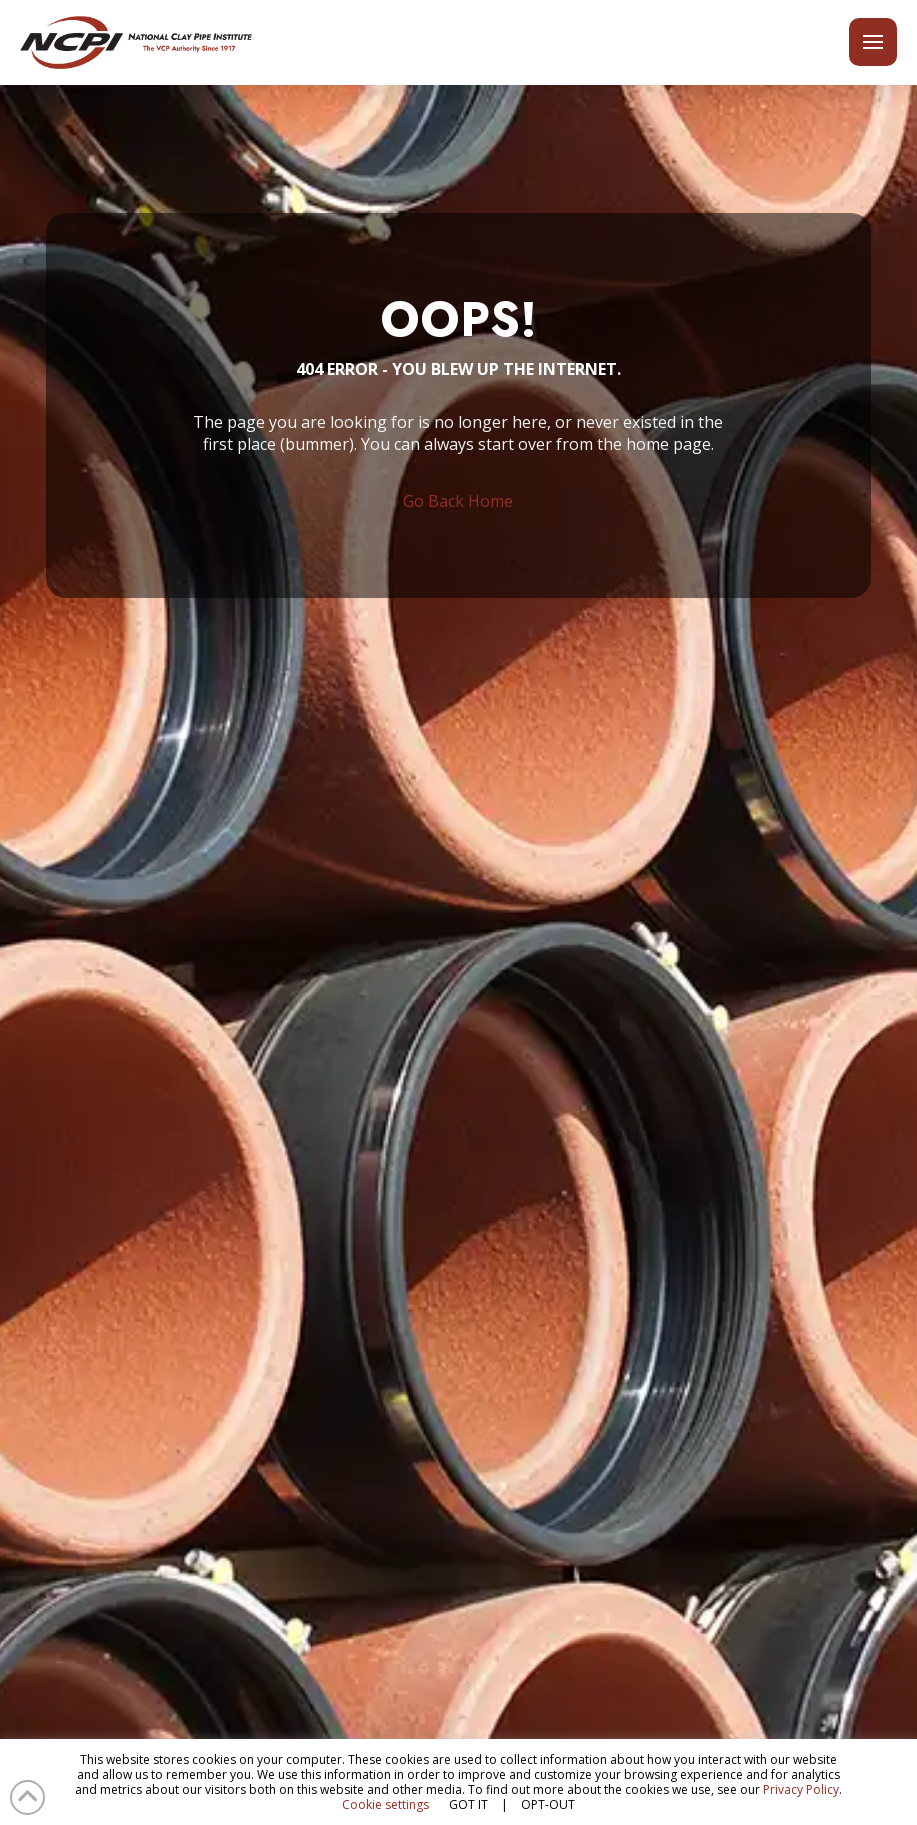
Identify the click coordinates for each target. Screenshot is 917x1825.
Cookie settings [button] (385, 1804)
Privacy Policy (801, 1789)
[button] (873, 43)
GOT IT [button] (468, 1804)
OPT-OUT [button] (548, 1804)
